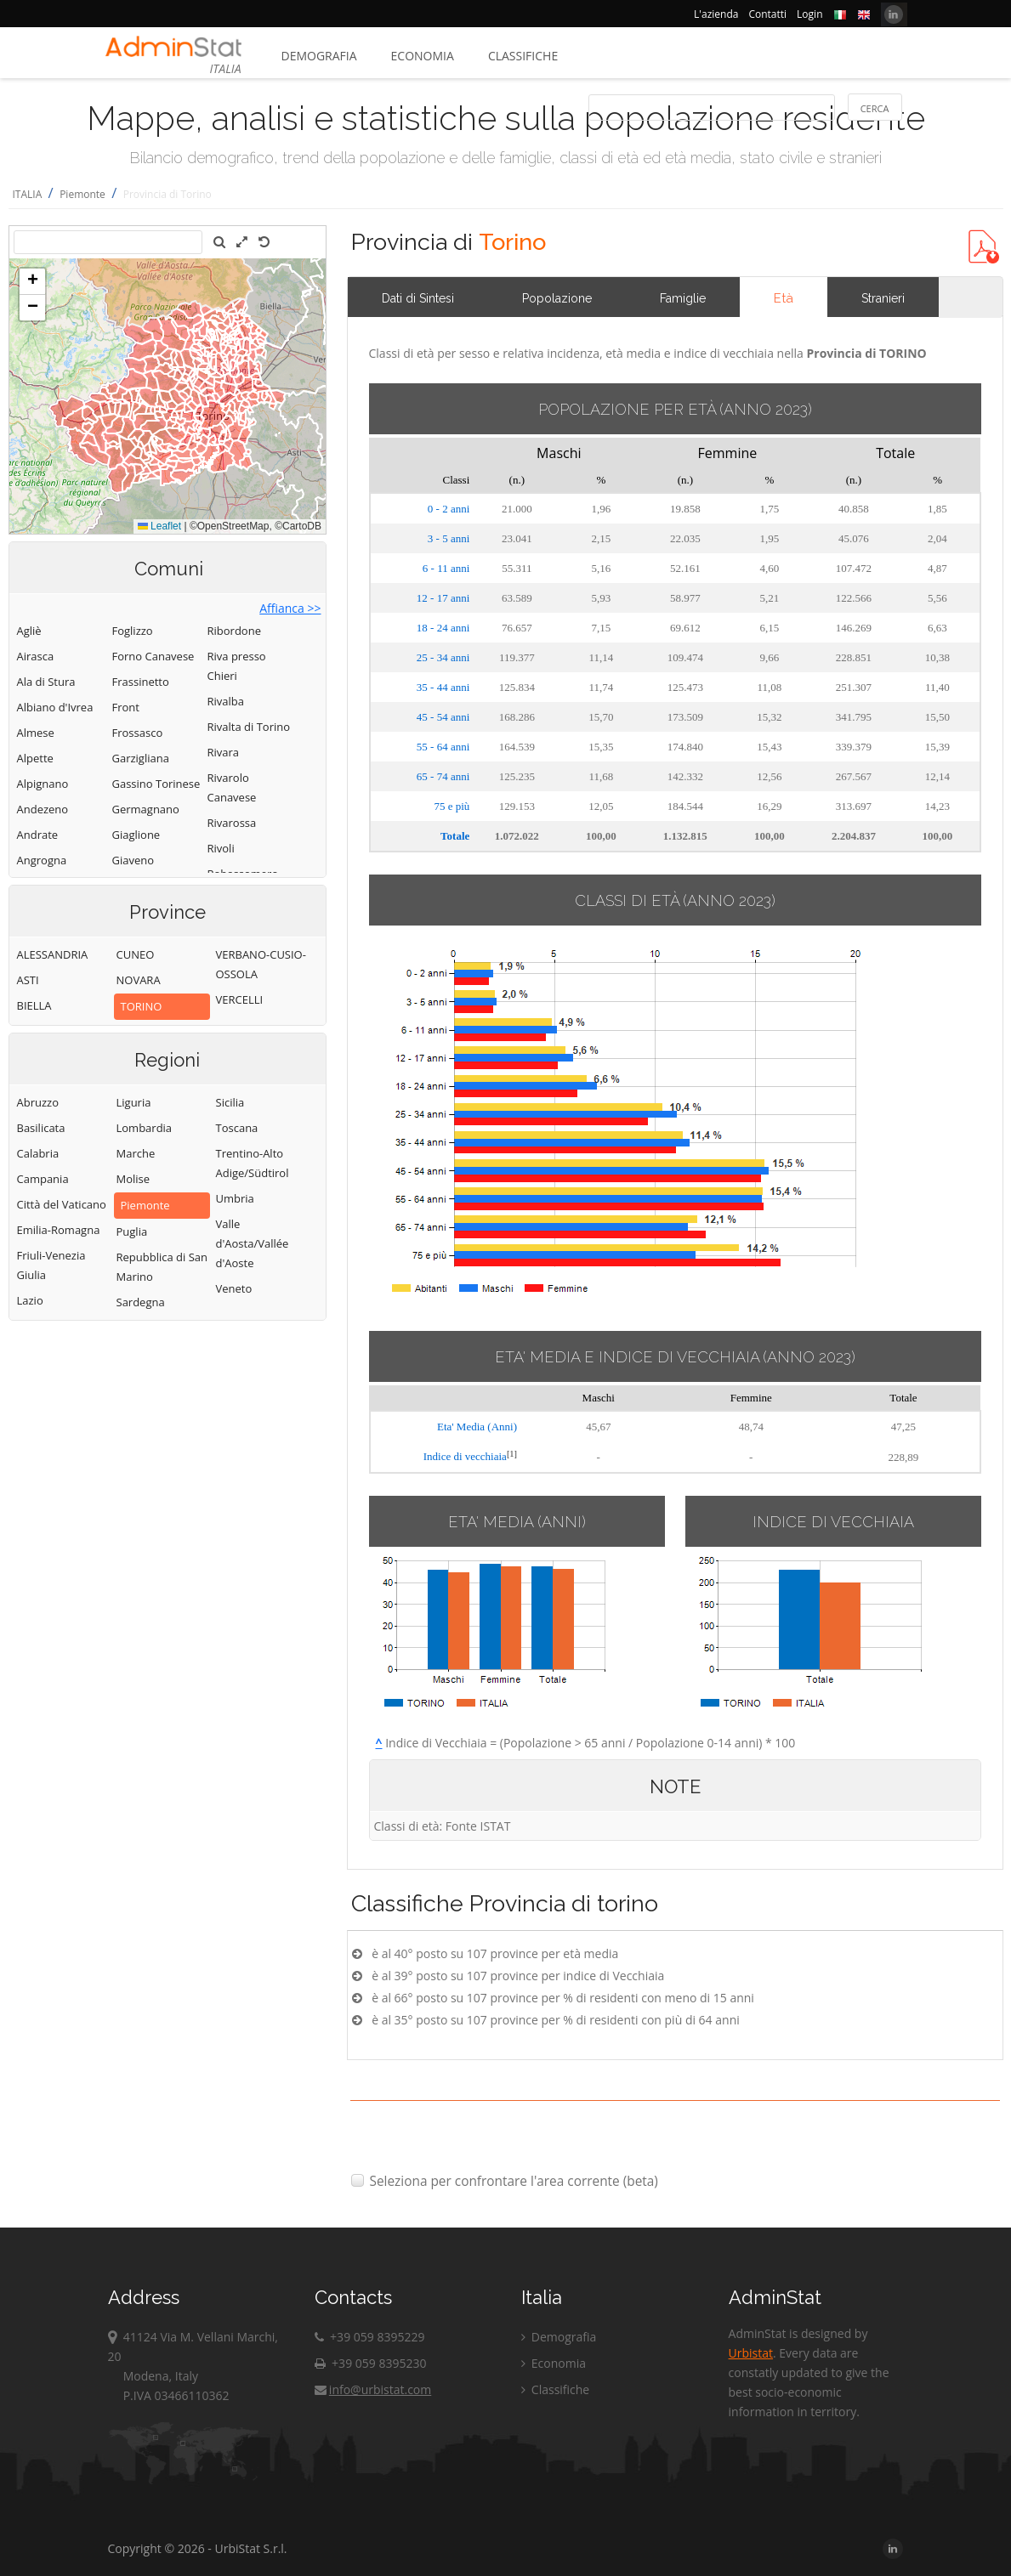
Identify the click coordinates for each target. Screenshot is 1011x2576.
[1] (512, 1453)
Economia (422, 56)
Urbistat (751, 2353)
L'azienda (716, 14)
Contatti (767, 14)
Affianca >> (290, 608)
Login (809, 14)
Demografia (319, 56)
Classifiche (523, 56)
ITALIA (28, 194)
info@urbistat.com (373, 2389)
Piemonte (82, 194)
